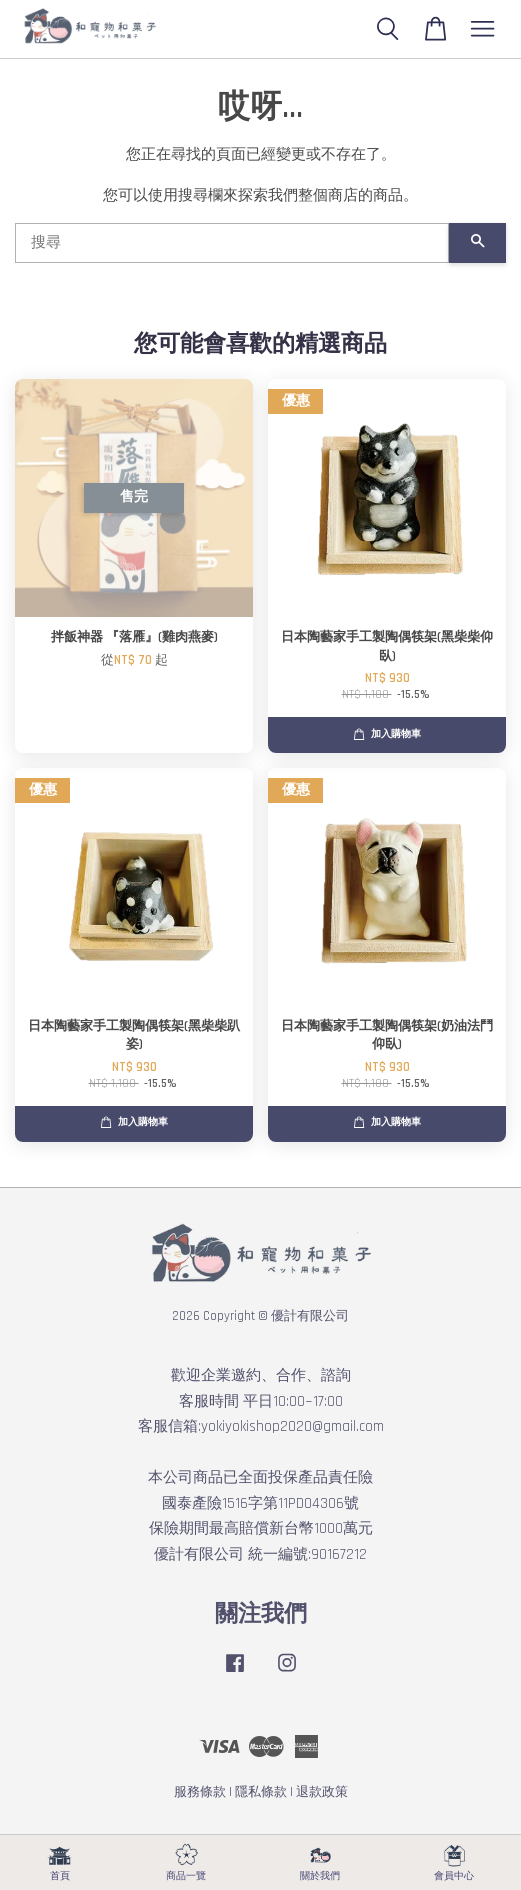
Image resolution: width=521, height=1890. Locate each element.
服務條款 (200, 1792)
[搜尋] (232, 243)
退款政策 (322, 1792)
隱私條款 (261, 1792)
